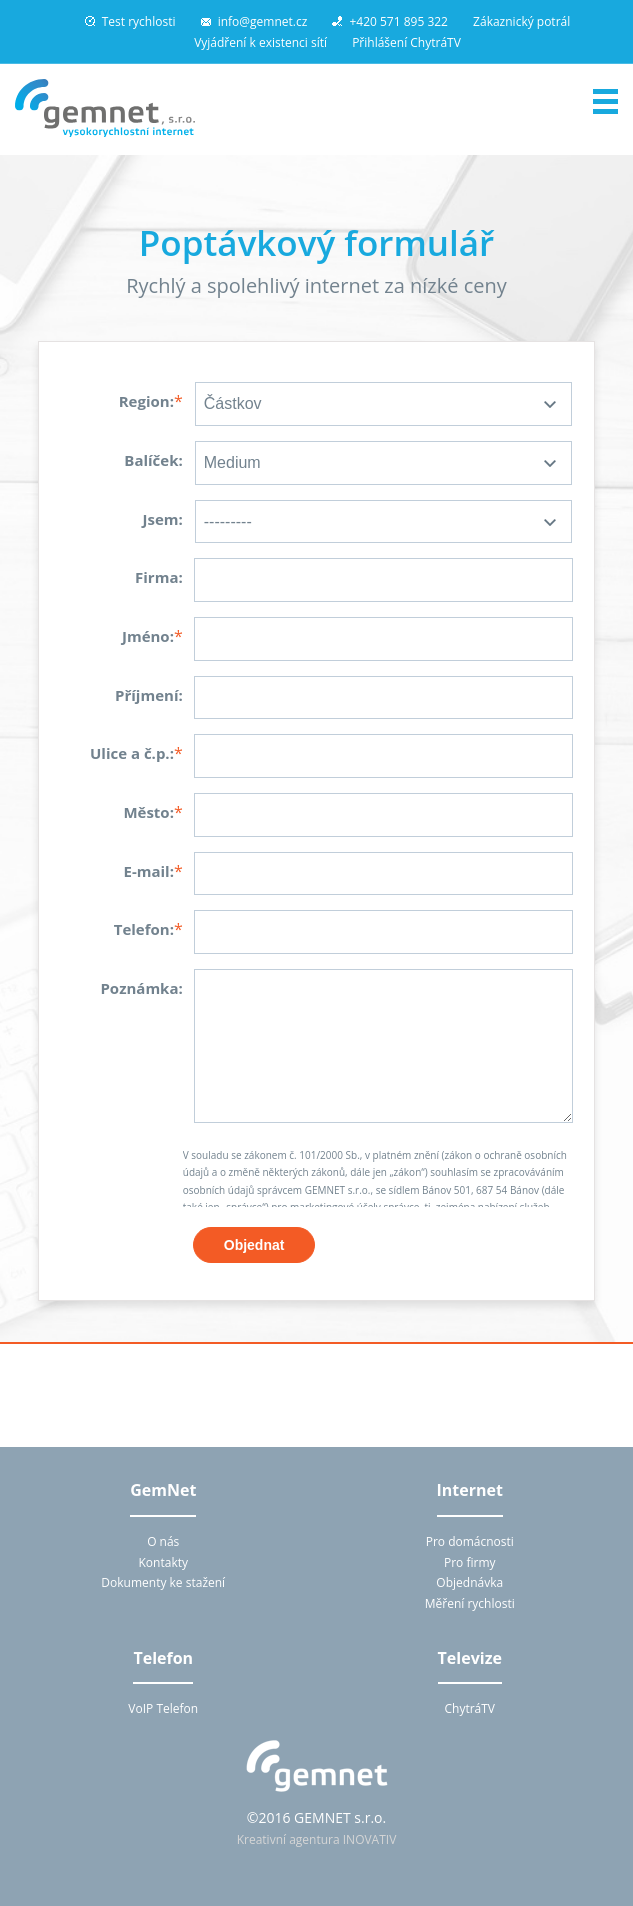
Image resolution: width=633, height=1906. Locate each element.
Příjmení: (149, 695)
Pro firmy (470, 1562)
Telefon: (144, 929)
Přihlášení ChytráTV (406, 42)
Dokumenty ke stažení (163, 1582)
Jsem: (162, 519)
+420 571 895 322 (390, 21)
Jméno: (148, 636)
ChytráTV (469, 1708)
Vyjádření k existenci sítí (260, 42)
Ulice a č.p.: (132, 753)
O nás (163, 1541)
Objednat (254, 1245)
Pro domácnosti (470, 1541)
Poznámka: (141, 988)
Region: (146, 401)
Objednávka (469, 1582)
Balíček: (153, 460)
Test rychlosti (130, 21)
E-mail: (148, 871)
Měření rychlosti (470, 1603)
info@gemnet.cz (254, 21)
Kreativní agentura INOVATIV (317, 1839)
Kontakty (163, 1562)
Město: (148, 812)
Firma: (159, 577)
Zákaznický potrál (521, 21)
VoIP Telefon (163, 1708)
